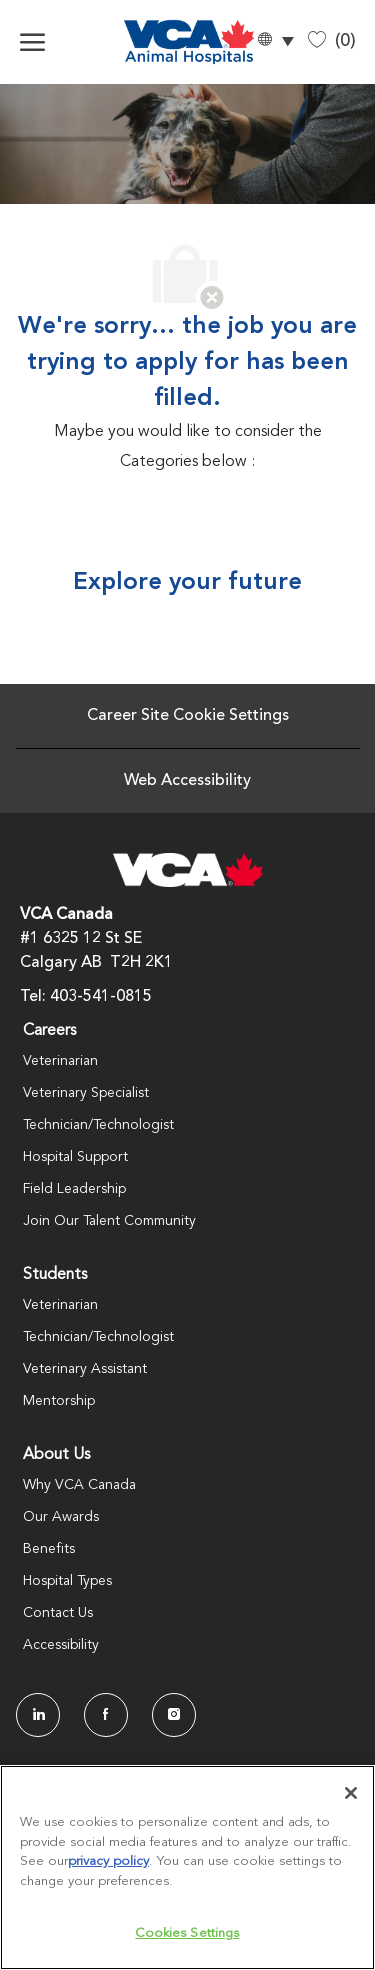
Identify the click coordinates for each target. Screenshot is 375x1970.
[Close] (351, 1793)
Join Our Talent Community (109, 1221)
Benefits (49, 1549)
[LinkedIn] (38, 1715)
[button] (275, 42)
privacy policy (108, 1861)
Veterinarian (60, 1061)
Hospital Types (67, 1581)
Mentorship (59, 1401)
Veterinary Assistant (85, 1369)
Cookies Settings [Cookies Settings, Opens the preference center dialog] (187, 1933)
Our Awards (61, 1517)
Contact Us (58, 1613)
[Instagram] (174, 1715)
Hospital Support (75, 1157)
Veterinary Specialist (86, 1093)
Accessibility (61, 1645)
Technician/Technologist (98, 1125)
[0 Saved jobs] (332, 41)
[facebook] (106, 1715)
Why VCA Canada (79, 1485)
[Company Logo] (178, 42)
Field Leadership (74, 1189)
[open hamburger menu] (32, 42)
